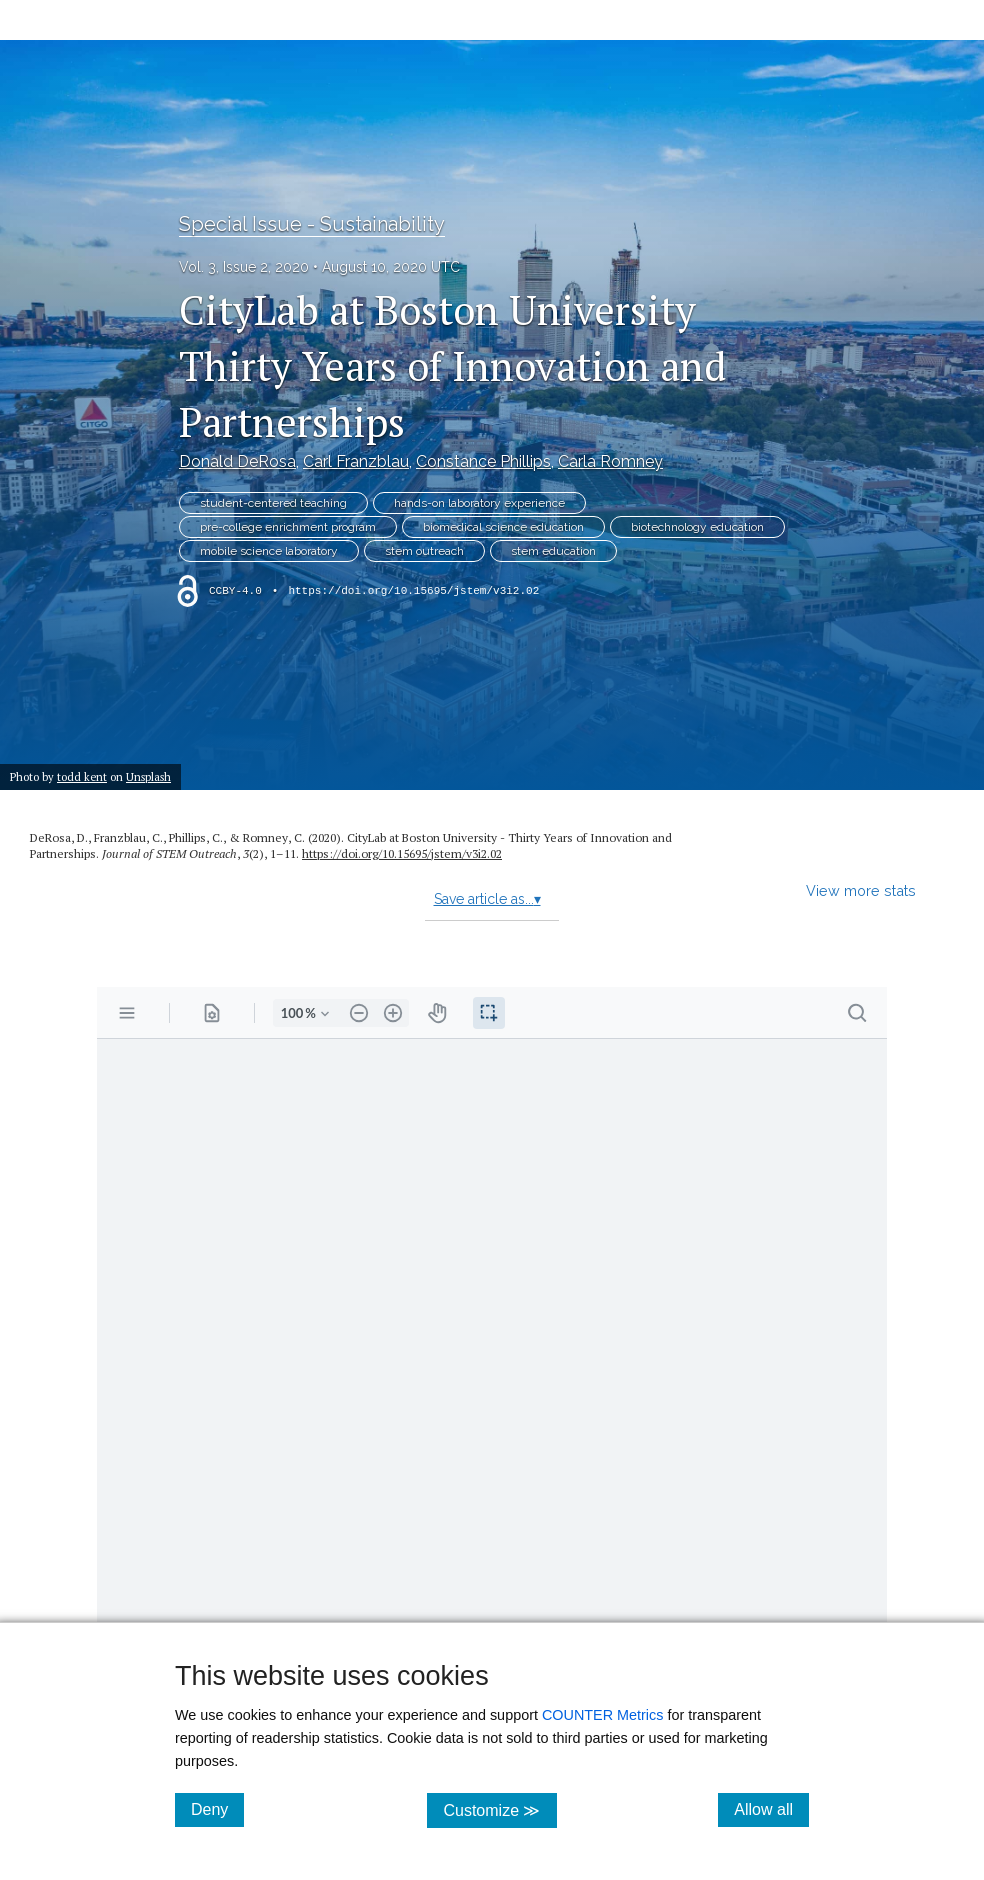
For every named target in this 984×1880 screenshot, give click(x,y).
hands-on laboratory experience (479, 503)
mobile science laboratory (269, 551)
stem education (553, 551)
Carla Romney (610, 461)
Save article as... (487, 899)
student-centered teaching (273, 503)
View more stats (861, 890)
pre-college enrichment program (288, 527)
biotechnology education (697, 527)
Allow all (771, 1809)
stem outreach (424, 551)
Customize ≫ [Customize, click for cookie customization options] (499, 1809)
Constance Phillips (483, 461)
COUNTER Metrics (603, 1715)
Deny (217, 1809)
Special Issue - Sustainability (312, 224)
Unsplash (148, 776)
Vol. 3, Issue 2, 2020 (244, 267)
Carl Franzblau (356, 461)
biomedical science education (503, 527)
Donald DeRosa (237, 461)
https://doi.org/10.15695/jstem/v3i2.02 (413, 591)
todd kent (82, 776)
